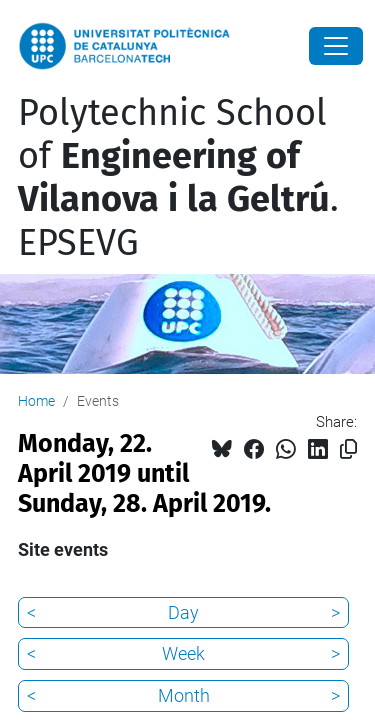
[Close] (336, 46)
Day (183, 612)
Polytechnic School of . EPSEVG (178, 178)
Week (183, 653)
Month (184, 695)
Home (36, 401)
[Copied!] (348, 449)
